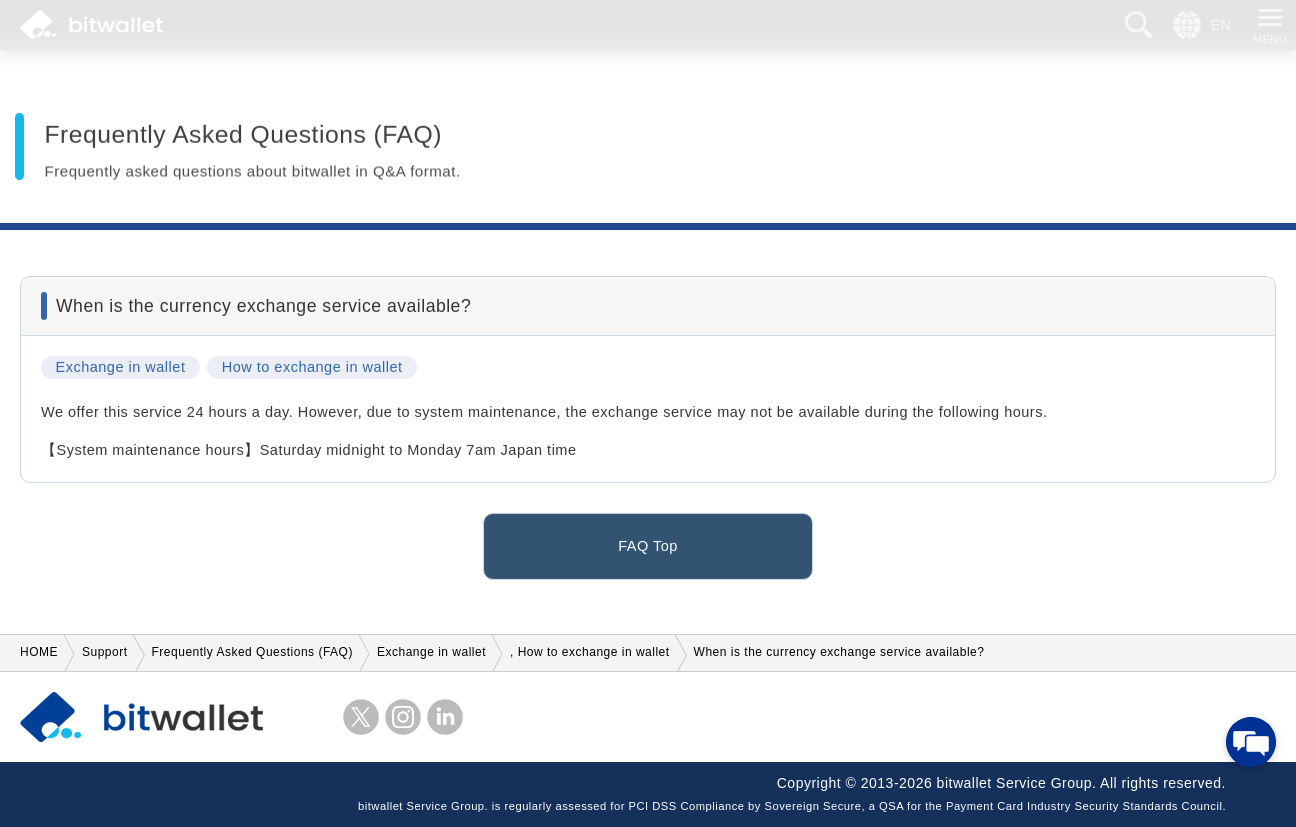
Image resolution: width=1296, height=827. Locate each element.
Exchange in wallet (121, 371)
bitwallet (91, 25)
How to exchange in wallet (312, 371)
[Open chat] (1251, 742)
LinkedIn (445, 717)
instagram (403, 717)
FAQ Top (648, 549)
